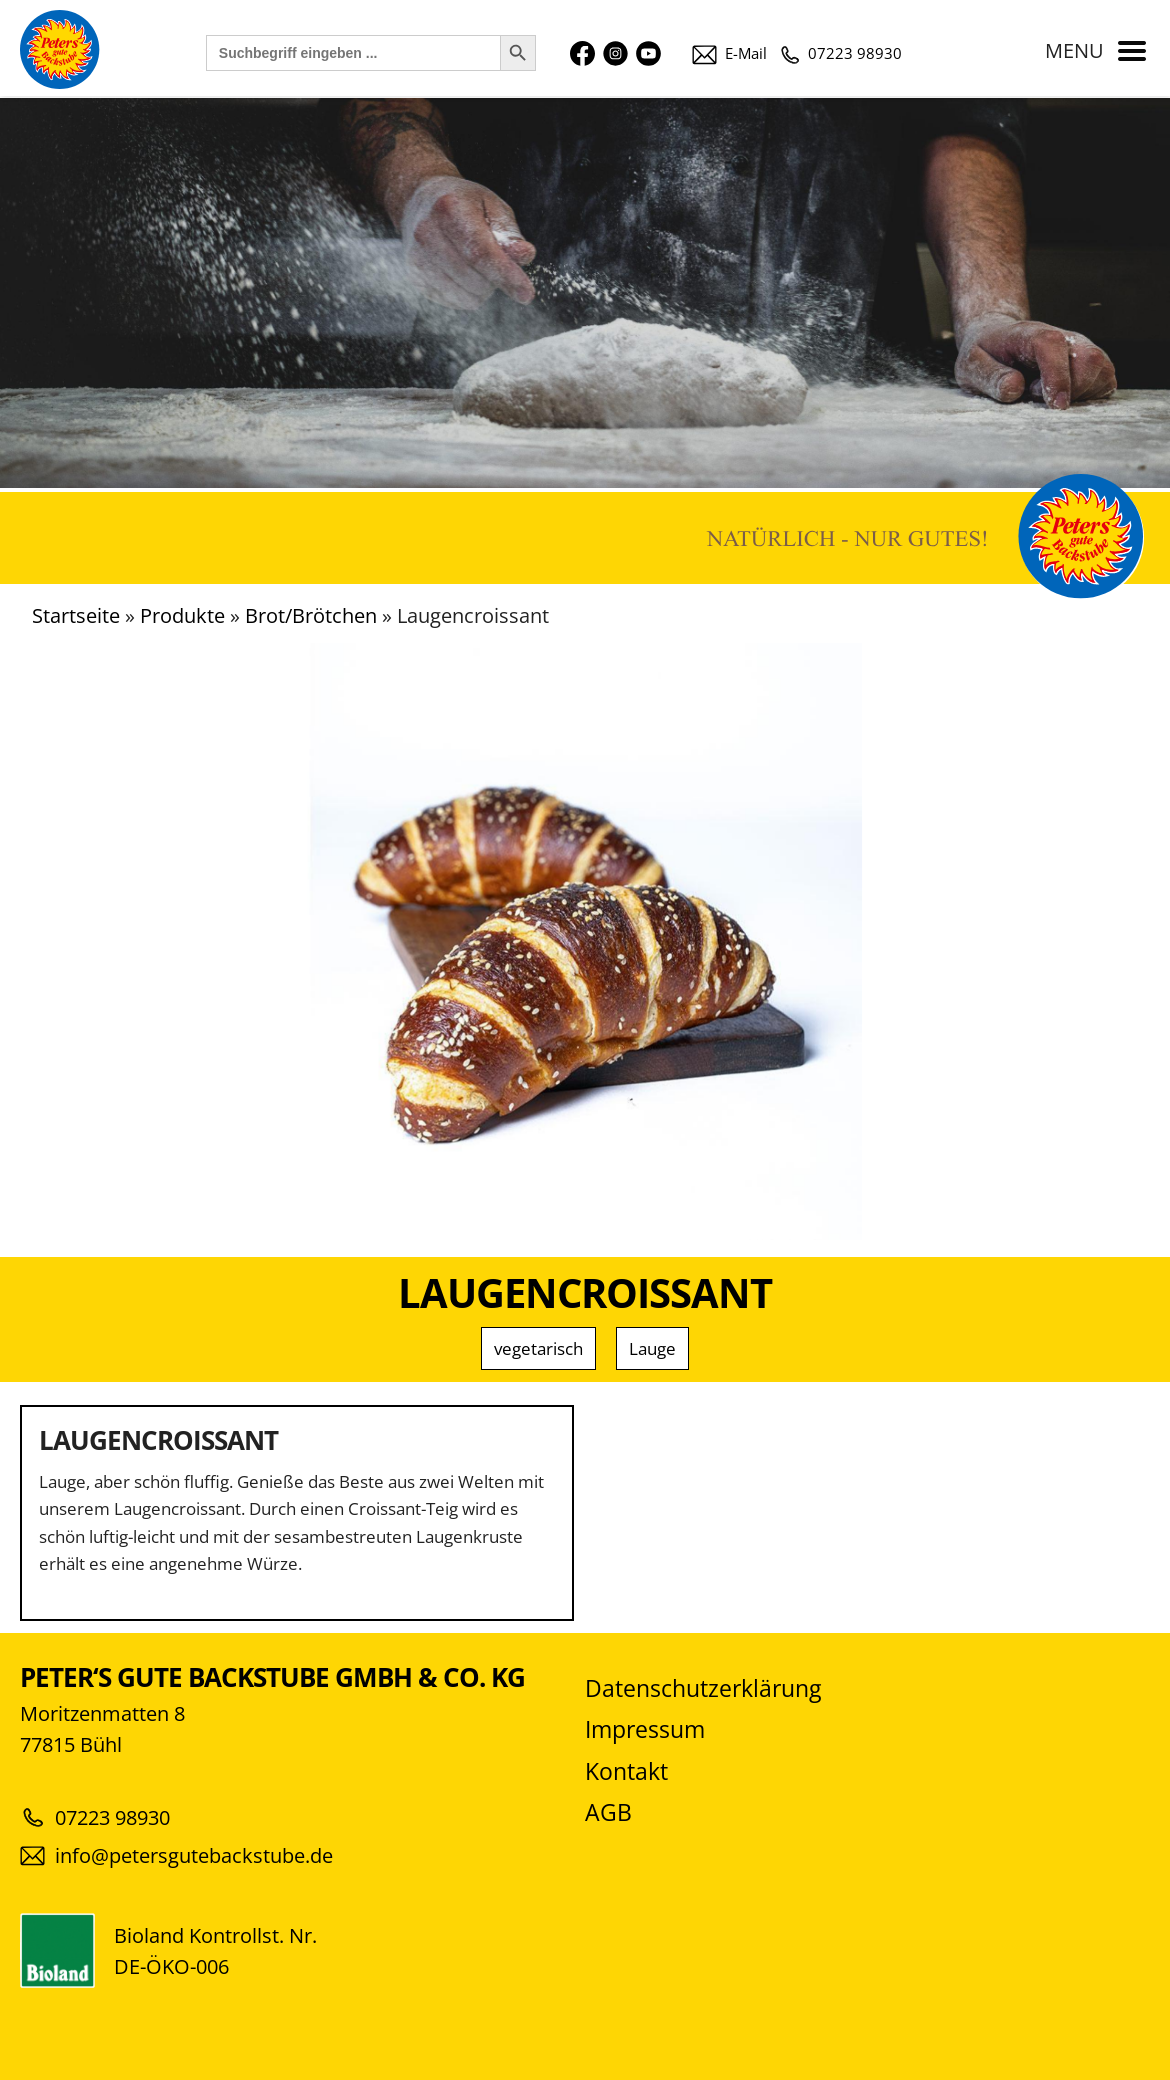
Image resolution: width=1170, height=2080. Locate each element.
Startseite (76, 615)
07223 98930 (841, 53)
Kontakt (626, 1771)
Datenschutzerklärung (703, 1688)
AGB (608, 1812)
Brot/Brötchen (311, 615)
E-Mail (729, 53)
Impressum (645, 1729)
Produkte (182, 615)
